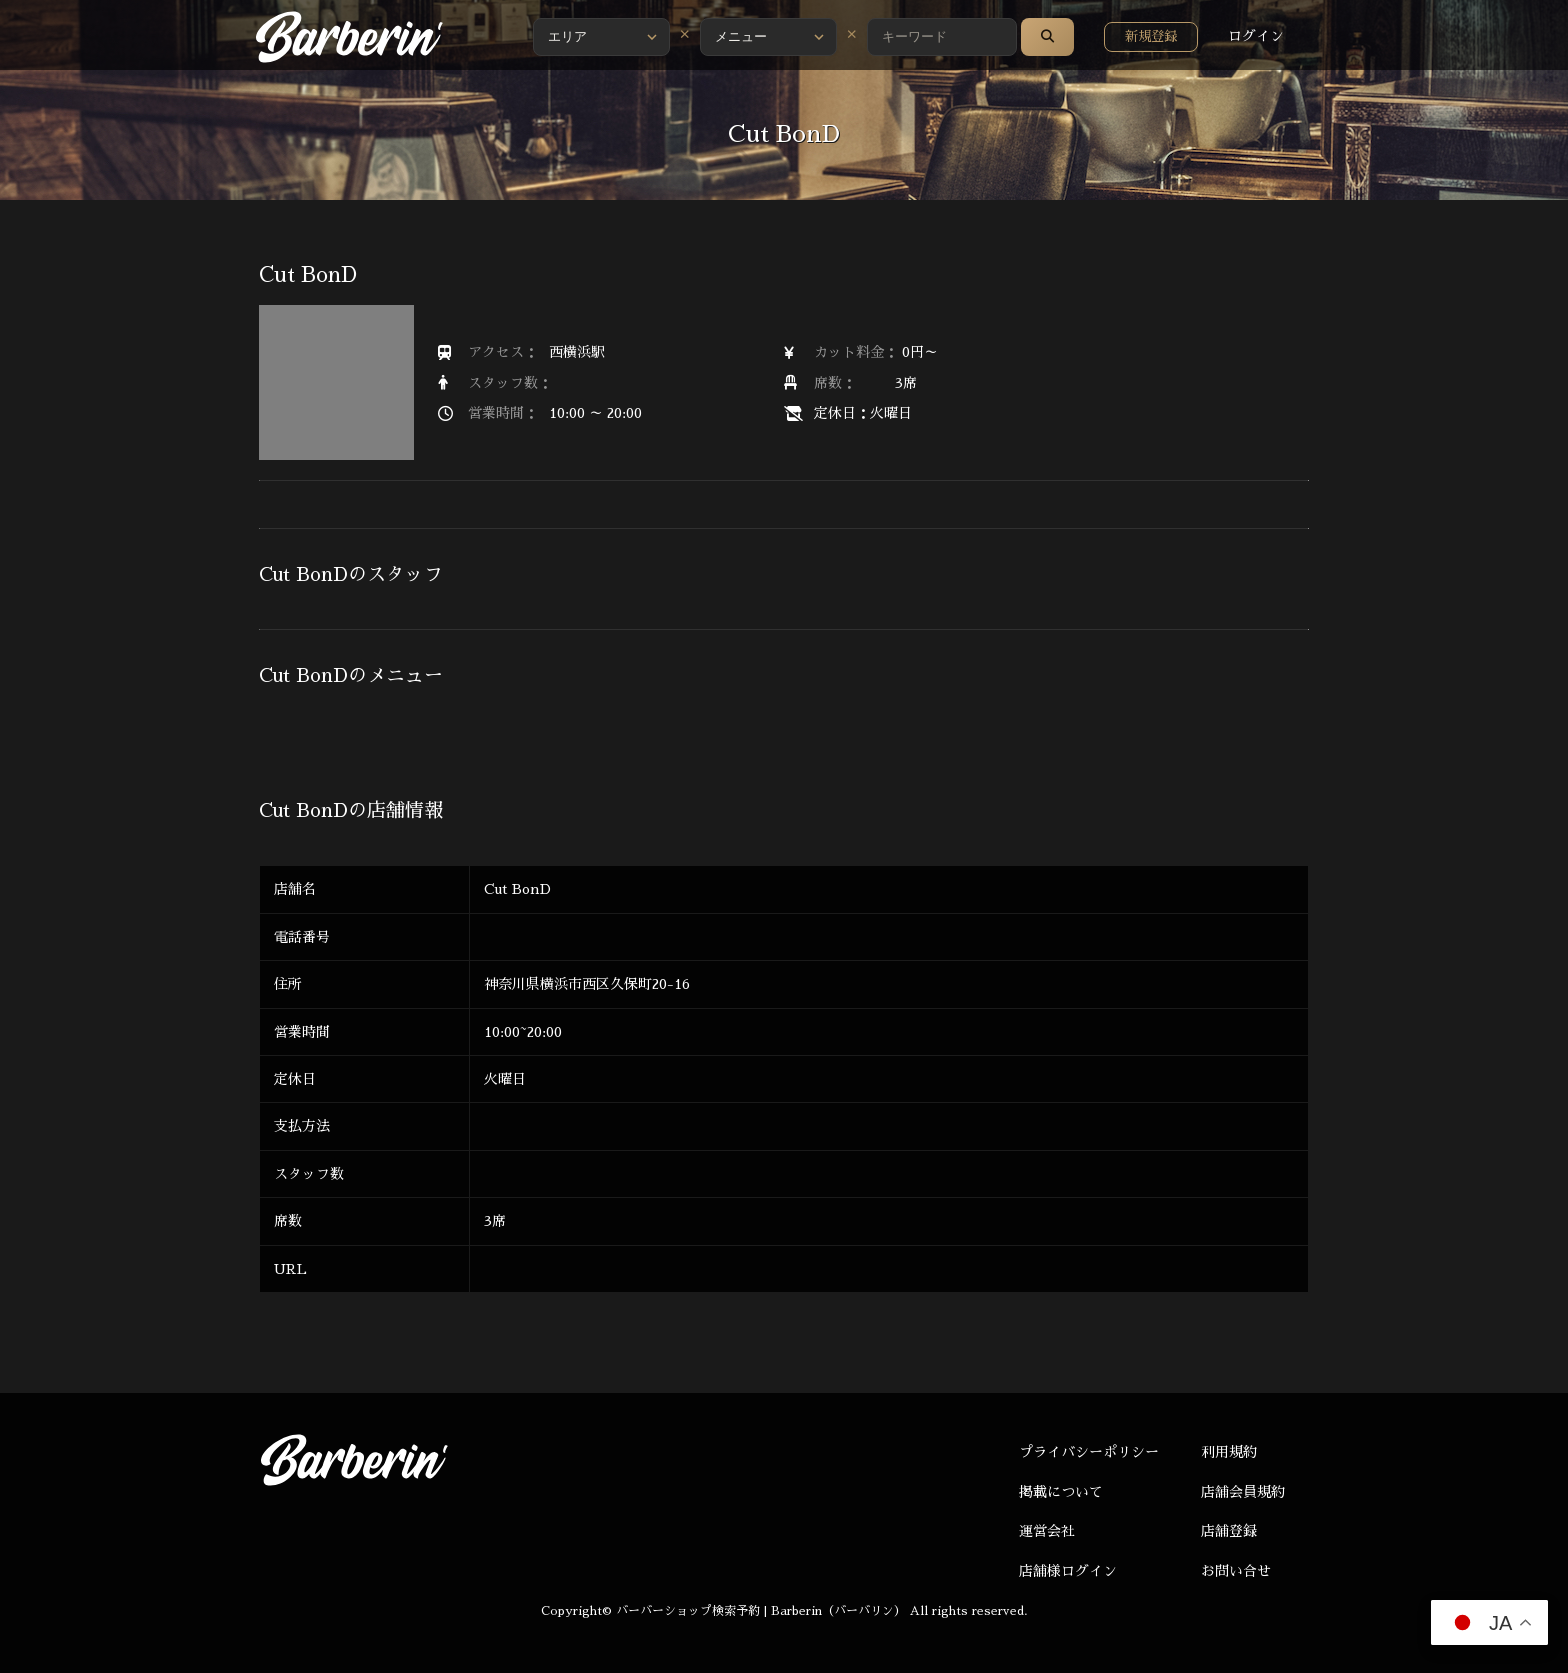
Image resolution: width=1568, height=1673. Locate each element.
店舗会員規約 (1243, 1492)
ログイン (1256, 36)
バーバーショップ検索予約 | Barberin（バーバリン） (761, 1611)
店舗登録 (1229, 1531)
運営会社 (1047, 1531)
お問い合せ (1236, 1571)
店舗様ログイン (1068, 1571)
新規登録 (1151, 36)
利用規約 (1229, 1452)
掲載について (1061, 1492)
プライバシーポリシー (1089, 1452)
